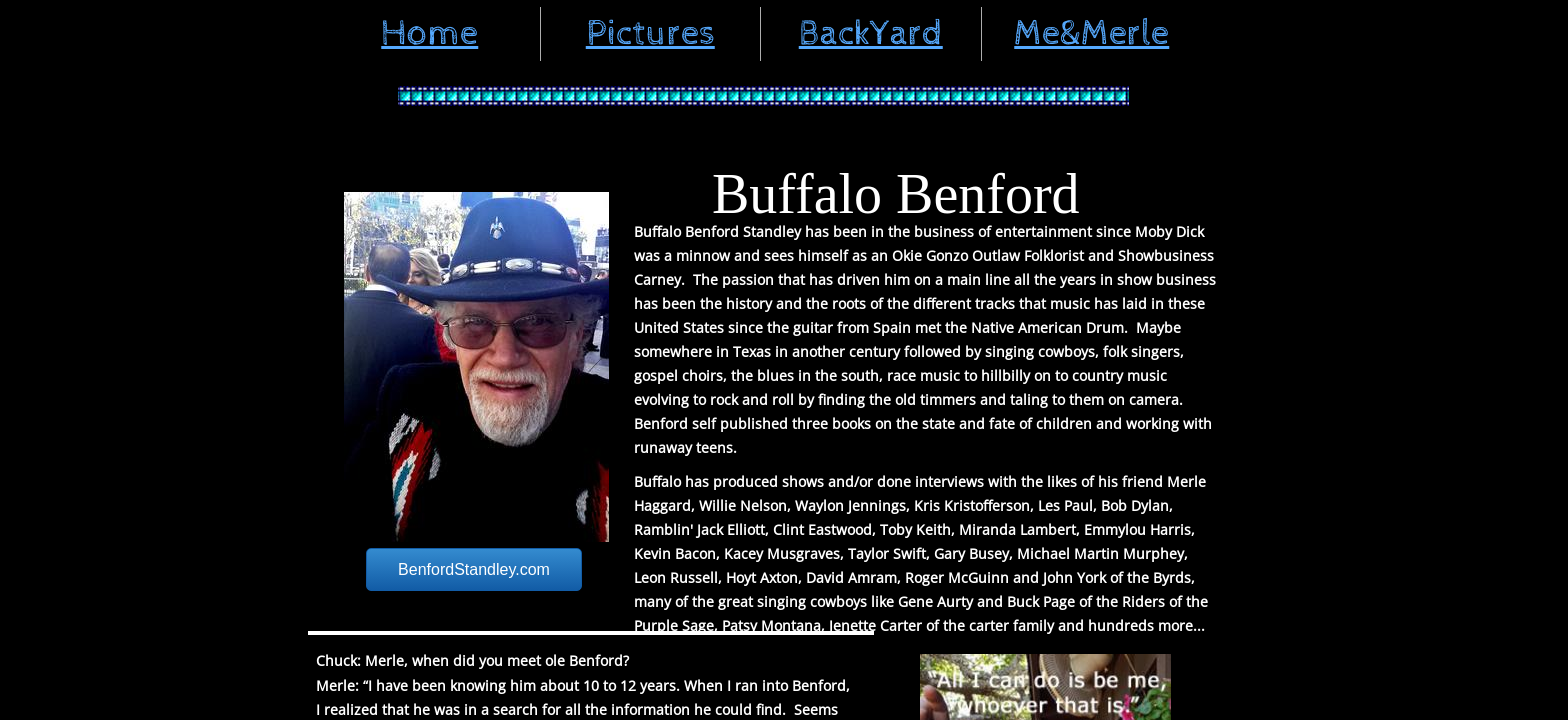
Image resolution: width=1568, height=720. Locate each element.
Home (429, 34)
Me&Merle (1091, 34)
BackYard (871, 34)
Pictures (650, 34)
